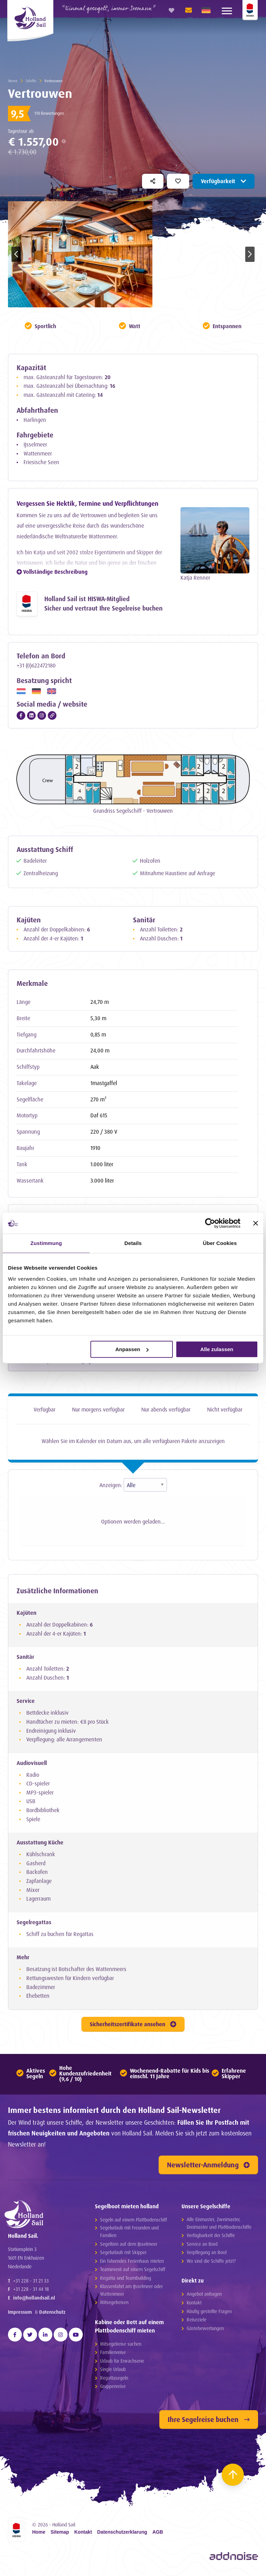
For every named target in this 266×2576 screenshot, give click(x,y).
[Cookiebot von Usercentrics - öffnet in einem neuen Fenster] (210, 1223)
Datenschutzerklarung (122, 2535)
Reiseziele (196, 2323)
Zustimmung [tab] (46, 1243)
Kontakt (194, 2306)
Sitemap (60, 2535)
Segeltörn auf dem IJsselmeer (128, 2247)
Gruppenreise (113, 2389)
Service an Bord (202, 2247)
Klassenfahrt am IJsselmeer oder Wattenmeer (131, 2293)
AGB (157, 2535)
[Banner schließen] (255, 1223)
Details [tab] (133, 1243)
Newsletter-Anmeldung (208, 2168)
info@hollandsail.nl (34, 2311)
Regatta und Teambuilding (125, 2281)
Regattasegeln (114, 2381)
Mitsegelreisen (114, 2306)
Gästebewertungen (205, 2331)
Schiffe (31, 80)
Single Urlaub (113, 2372)
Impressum (20, 2325)
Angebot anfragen (204, 2297)
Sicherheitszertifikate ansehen (133, 2027)
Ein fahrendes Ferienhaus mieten (132, 2264)
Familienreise (113, 2356)
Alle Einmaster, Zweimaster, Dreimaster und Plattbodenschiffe (219, 2226)
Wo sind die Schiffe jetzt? (211, 2264)
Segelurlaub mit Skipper (123, 2256)
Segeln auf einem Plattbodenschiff (133, 2223)
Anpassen (132, 1349)
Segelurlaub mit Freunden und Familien (129, 2235)
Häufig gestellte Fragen (209, 2314)
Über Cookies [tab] (220, 1243)
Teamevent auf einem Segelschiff (132, 2273)
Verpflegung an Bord (207, 2256)
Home (13, 80)
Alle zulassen (216, 1349)
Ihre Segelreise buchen (209, 2423)
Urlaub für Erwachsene (122, 2364)
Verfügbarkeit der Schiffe (211, 2239)
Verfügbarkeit (223, 181)
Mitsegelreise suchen (120, 2347)
